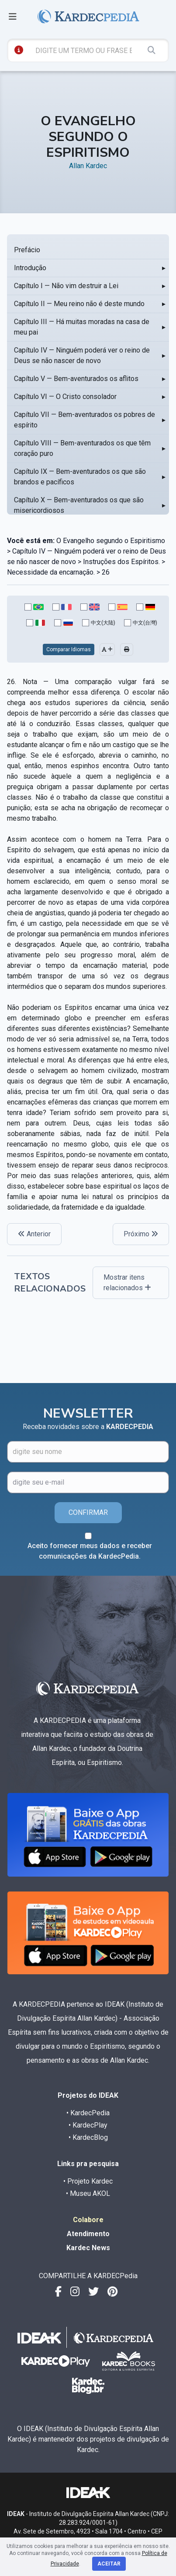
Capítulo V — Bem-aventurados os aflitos (76, 378)
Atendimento (88, 2234)
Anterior (34, 1234)
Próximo (141, 1234)
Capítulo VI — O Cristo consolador (65, 396)
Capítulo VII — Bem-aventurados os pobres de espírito (84, 419)
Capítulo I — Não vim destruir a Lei (66, 286)
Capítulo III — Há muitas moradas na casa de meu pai (81, 327)
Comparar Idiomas (68, 649)
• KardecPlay (88, 2125)
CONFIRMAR (88, 1512)
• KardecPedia (88, 2113)
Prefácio (27, 250)
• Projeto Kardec (88, 2181)
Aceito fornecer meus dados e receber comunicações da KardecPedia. (90, 1551)
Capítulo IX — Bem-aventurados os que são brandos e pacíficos (80, 476)
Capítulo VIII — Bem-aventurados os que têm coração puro (82, 448)
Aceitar (109, 2564)
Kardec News (88, 2248)
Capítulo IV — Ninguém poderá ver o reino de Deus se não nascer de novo (82, 355)
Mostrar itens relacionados (127, 1282)
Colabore (88, 2220)
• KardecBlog (88, 2137)
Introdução (30, 268)
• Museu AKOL (88, 2193)
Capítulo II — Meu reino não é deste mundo (79, 304)
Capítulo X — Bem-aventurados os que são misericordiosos (79, 505)
